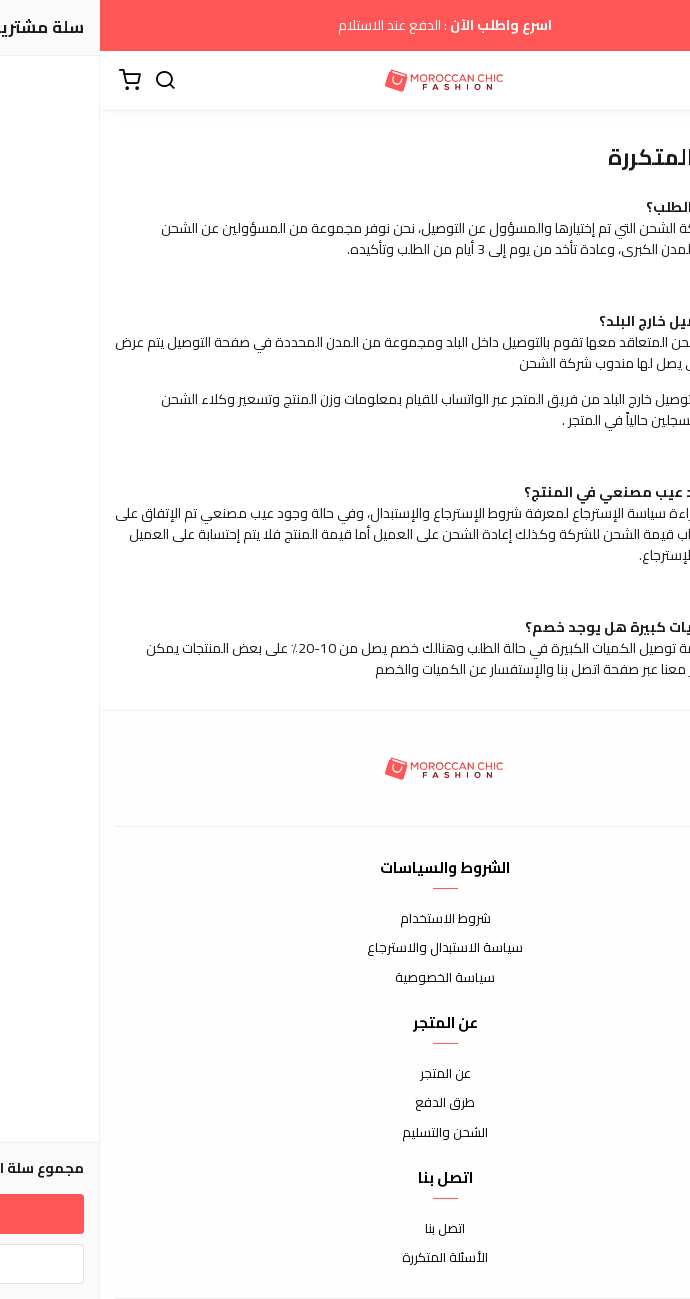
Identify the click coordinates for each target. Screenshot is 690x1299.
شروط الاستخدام (345, 919)
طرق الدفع (345, 1103)
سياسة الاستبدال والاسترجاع (345, 948)
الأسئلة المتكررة (345, 1258)
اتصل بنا (345, 1229)
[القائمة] (660, 81)
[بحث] (65, 81)
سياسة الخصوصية (345, 978)
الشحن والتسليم (345, 1133)
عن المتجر (345, 1074)
